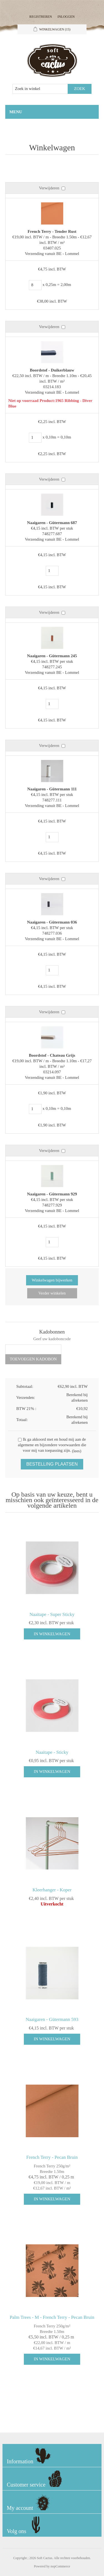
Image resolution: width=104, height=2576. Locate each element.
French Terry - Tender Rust (51, 231)
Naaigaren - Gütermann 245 (52, 656)
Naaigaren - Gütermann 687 (52, 522)
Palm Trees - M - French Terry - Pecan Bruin (52, 2317)
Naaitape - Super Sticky (52, 1614)
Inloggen (66, 17)
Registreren (40, 17)
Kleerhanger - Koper (52, 1889)
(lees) (76, 1450)
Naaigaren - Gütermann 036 (52, 922)
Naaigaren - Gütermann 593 (52, 2019)
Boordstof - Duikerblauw (52, 370)
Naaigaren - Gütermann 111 (52, 789)
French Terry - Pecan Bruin (52, 2157)
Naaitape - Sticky (51, 1752)
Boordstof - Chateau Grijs (52, 1055)
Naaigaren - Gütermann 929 (52, 1194)
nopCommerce (60, 2566)
